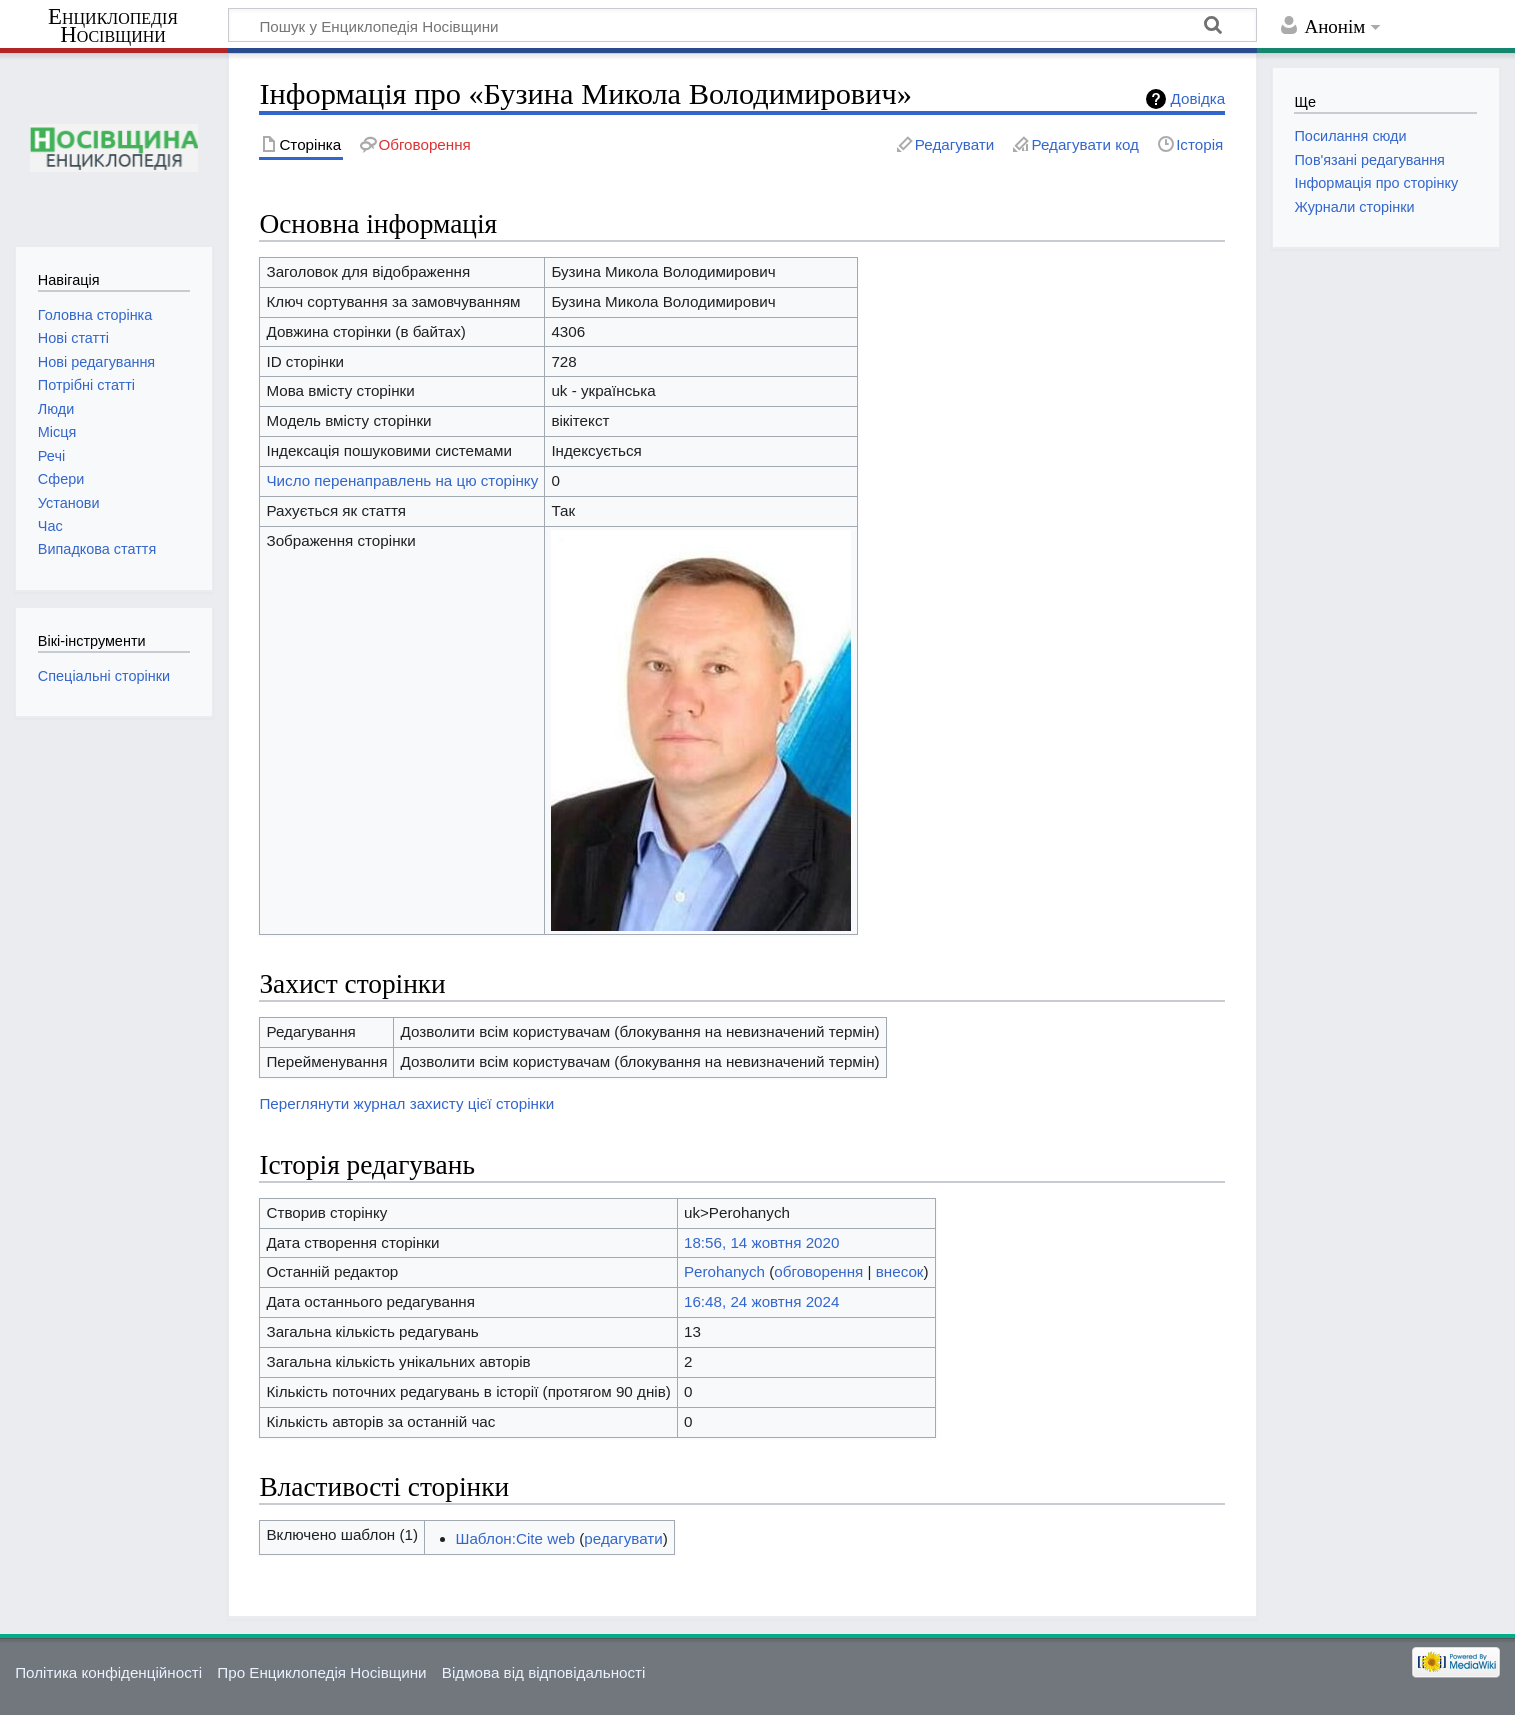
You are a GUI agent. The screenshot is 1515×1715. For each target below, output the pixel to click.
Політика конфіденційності (108, 1672)
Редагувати (954, 144)
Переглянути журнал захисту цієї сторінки (406, 1103)
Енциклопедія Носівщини (113, 26)
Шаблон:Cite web (516, 1538)
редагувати (623, 1538)
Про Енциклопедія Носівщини (321, 1672)
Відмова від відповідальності (544, 1672)
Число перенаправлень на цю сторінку (402, 480)
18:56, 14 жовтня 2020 (761, 1242)
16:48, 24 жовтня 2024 (761, 1301)
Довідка (1198, 98)
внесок (900, 1271)
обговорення (818, 1271)
